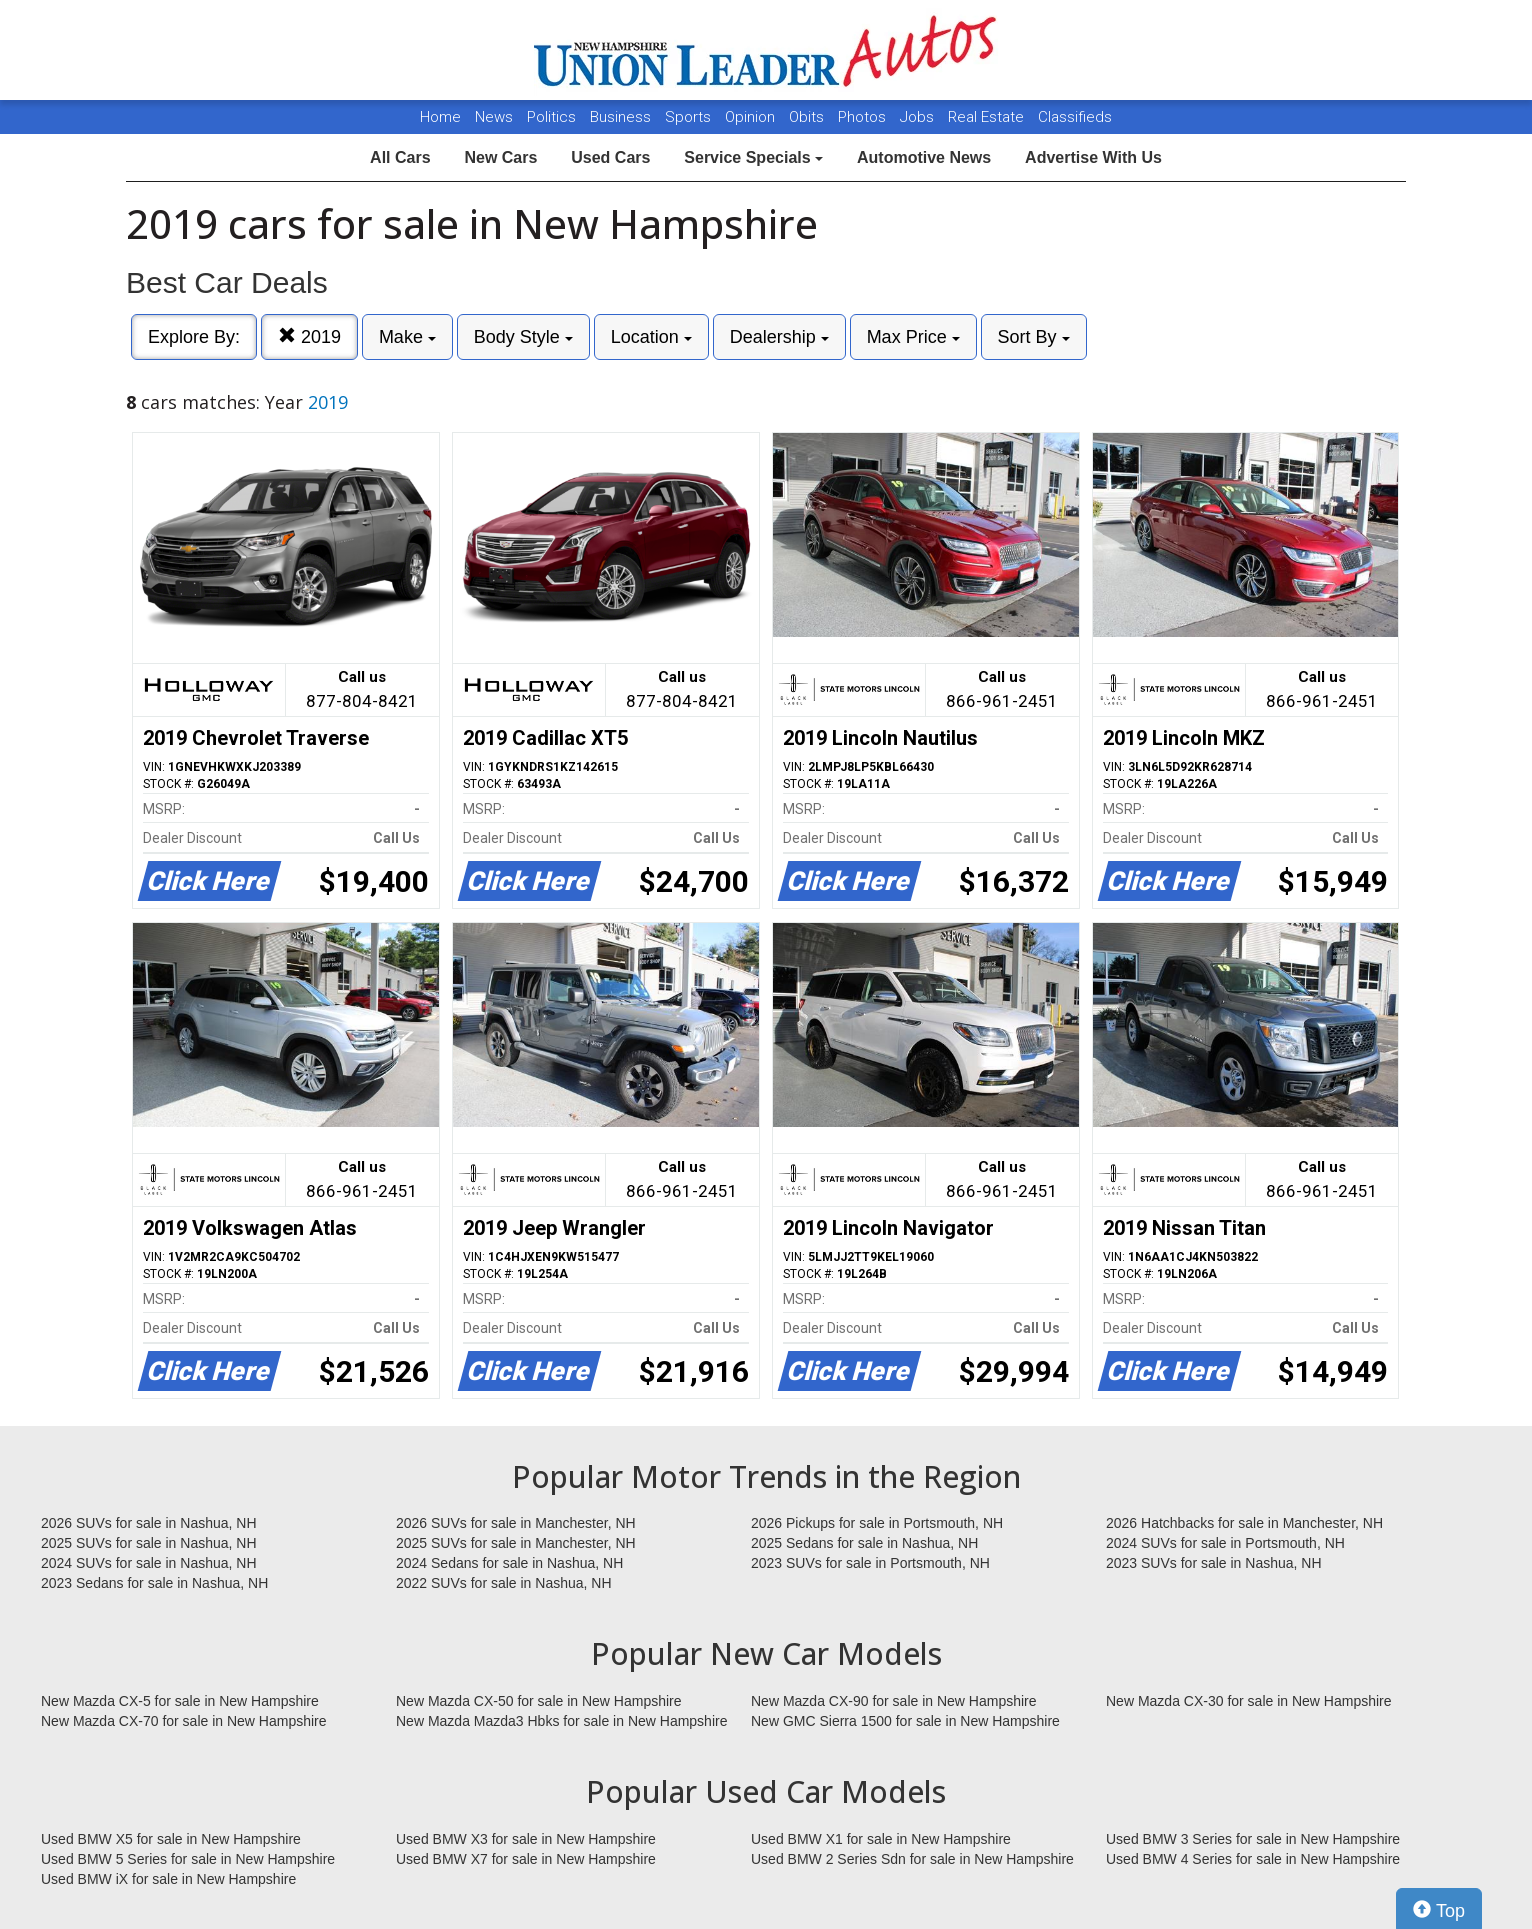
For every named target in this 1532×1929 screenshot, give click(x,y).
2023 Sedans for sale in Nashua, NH (154, 1583)
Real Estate (988, 117)
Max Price (913, 337)
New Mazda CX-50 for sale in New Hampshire (539, 1701)
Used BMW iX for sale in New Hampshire (168, 1879)
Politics (551, 117)
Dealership (779, 337)
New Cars (500, 157)
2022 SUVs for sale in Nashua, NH (504, 1583)
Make (407, 337)
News (494, 117)
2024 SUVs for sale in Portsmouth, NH (1225, 1543)
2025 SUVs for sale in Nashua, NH (149, 1543)
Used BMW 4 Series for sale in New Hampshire (1253, 1859)
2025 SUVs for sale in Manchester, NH (516, 1543)
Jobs (919, 117)
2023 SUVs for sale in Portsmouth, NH (870, 1563)
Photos (864, 117)
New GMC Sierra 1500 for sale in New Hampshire (905, 1721)
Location (651, 337)
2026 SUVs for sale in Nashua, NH (149, 1523)
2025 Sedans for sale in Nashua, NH (864, 1543)
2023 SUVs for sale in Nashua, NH (1214, 1563)
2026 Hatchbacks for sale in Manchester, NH (1244, 1523)
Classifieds (1075, 117)
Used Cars (610, 157)
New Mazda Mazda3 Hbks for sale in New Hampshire (561, 1721)
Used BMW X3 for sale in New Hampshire (526, 1839)
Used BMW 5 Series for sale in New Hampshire (188, 1859)
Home (440, 117)
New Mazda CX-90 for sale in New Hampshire (894, 1701)
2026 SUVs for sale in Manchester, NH (516, 1523)
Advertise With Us (1093, 157)
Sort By (1034, 337)
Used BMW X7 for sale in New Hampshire (526, 1859)
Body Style (523, 337)
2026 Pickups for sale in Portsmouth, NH (877, 1523)
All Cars (400, 157)
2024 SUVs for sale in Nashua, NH (149, 1563)
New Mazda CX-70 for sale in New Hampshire (184, 1721)
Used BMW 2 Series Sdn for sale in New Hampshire (912, 1859)
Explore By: (194, 337)
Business (622, 117)
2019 (309, 336)
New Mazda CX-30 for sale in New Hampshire (1249, 1701)
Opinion (752, 117)
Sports (690, 117)
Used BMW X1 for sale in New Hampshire (881, 1839)
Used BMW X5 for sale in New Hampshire (171, 1839)
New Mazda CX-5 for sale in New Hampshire (180, 1701)
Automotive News (924, 157)
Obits (808, 117)
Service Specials (753, 157)
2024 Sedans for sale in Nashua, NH (509, 1563)
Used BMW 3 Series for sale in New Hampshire (1253, 1839)
